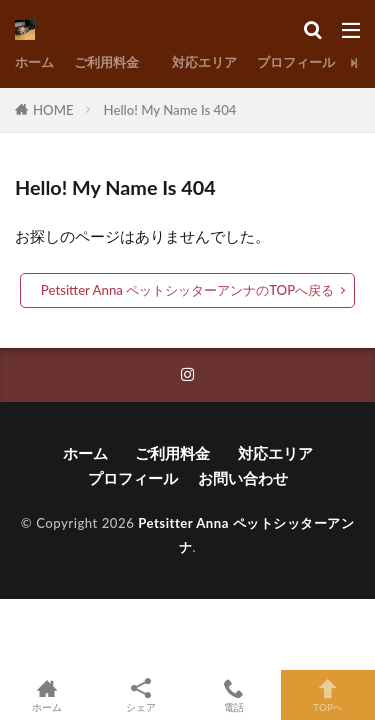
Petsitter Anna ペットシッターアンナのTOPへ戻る (187, 290)
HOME (53, 110)
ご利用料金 (113, 62)
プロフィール (296, 62)
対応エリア (204, 62)
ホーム (34, 62)
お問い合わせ (243, 478)
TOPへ (328, 695)
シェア (141, 695)
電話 (235, 695)
